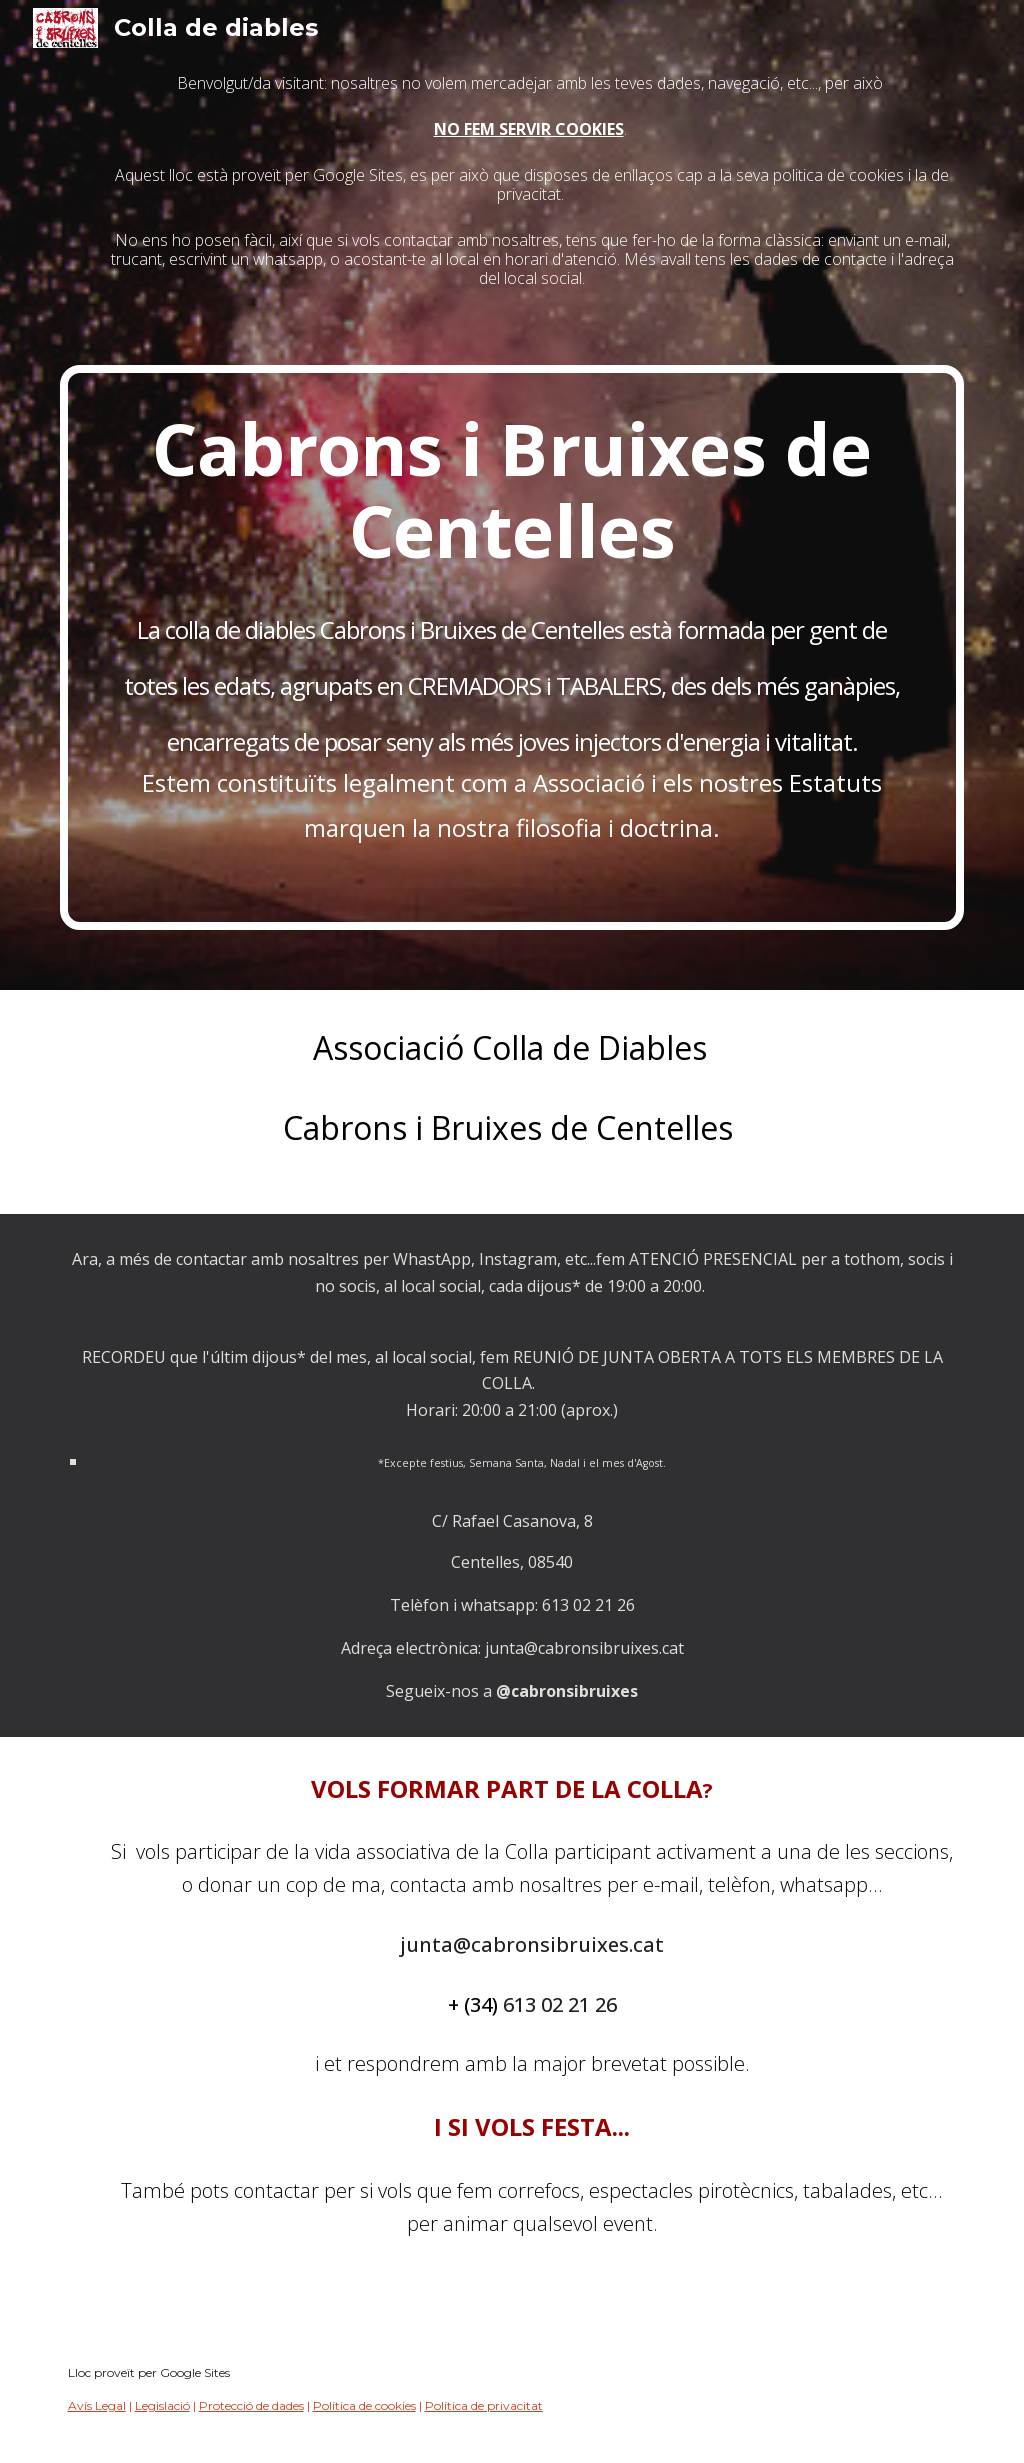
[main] (512, 212)
